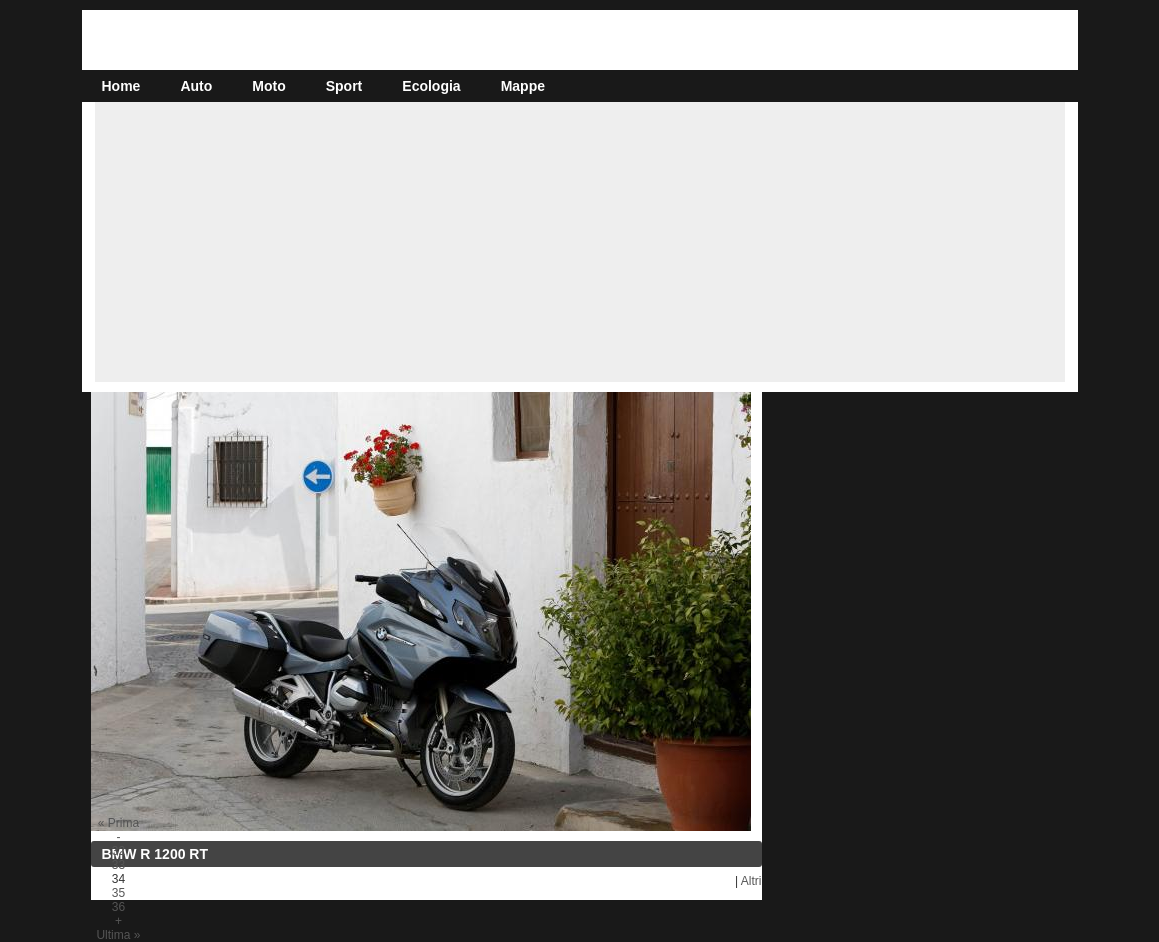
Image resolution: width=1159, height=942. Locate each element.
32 (118, 851)
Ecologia (431, 86)
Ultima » (118, 935)
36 (118, 907)
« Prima (118, 823)
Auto (196, 86)
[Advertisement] (580, 242)
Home (121, 86)
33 (118, 865)
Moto (268, 86)
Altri (751, 881)
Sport (344, 86)
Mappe (523, 86)
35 (118, 893)
